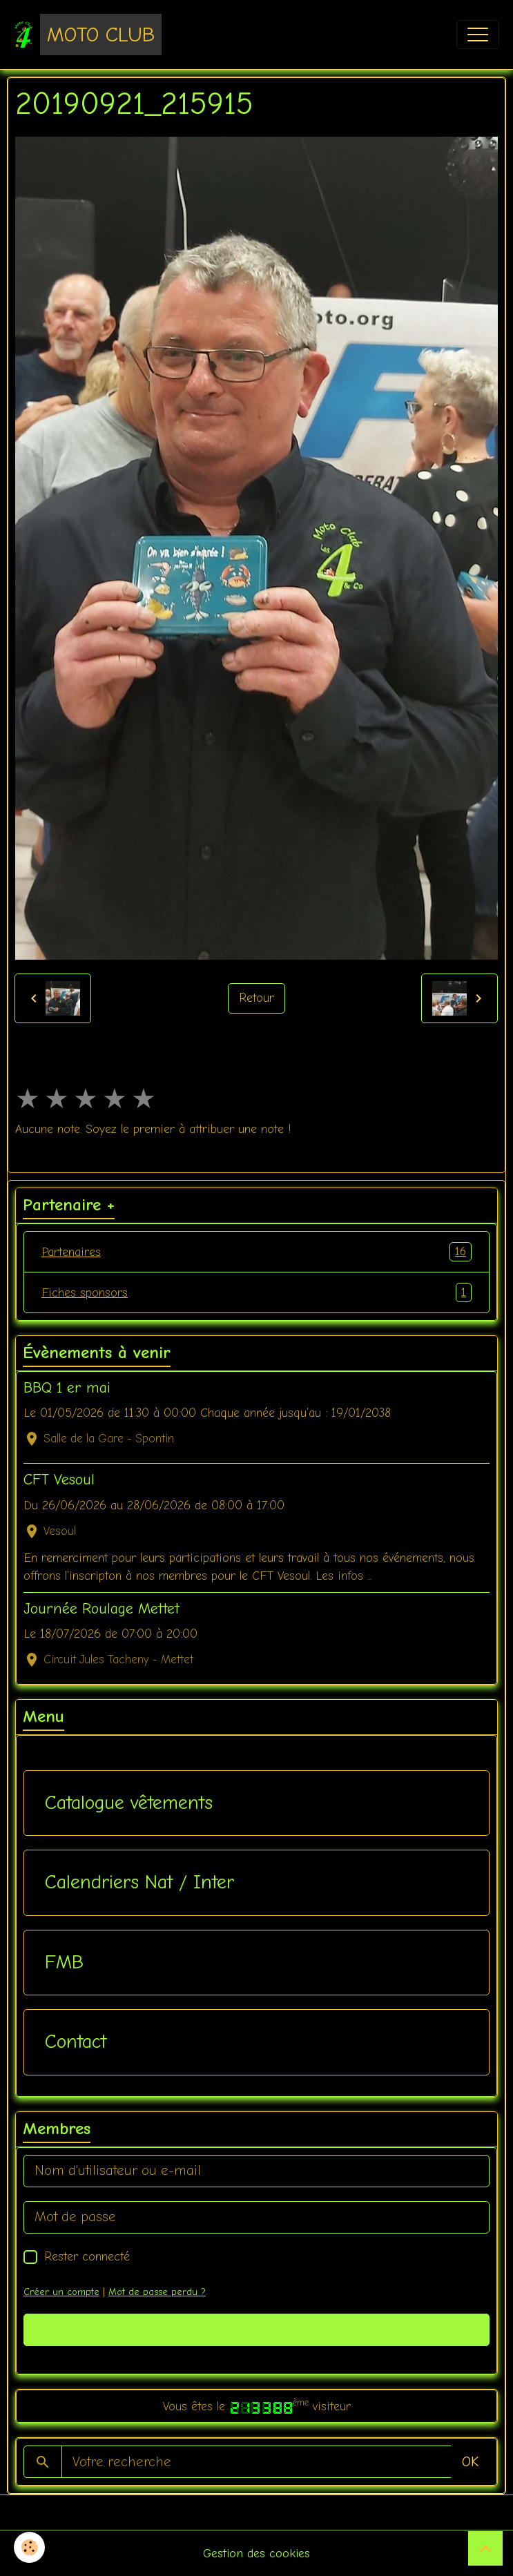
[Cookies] (29, 2547)
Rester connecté (87, 2256)
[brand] (88, 34)
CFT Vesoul (59, 1480)
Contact (75, 2042)
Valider (256, 2329)
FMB (64, 1962)
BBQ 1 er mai (66, 1388)
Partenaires (256, 1251)
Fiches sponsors (256, 1292)
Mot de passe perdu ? (157, 2292)
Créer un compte (61, 2292)
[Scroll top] (485, 2548)
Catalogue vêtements (129, 1803)
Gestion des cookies (256, 2553)
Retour (256, 998)
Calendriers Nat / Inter (139, 1882)
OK (470, 2462)
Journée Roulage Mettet (101, 1609)
